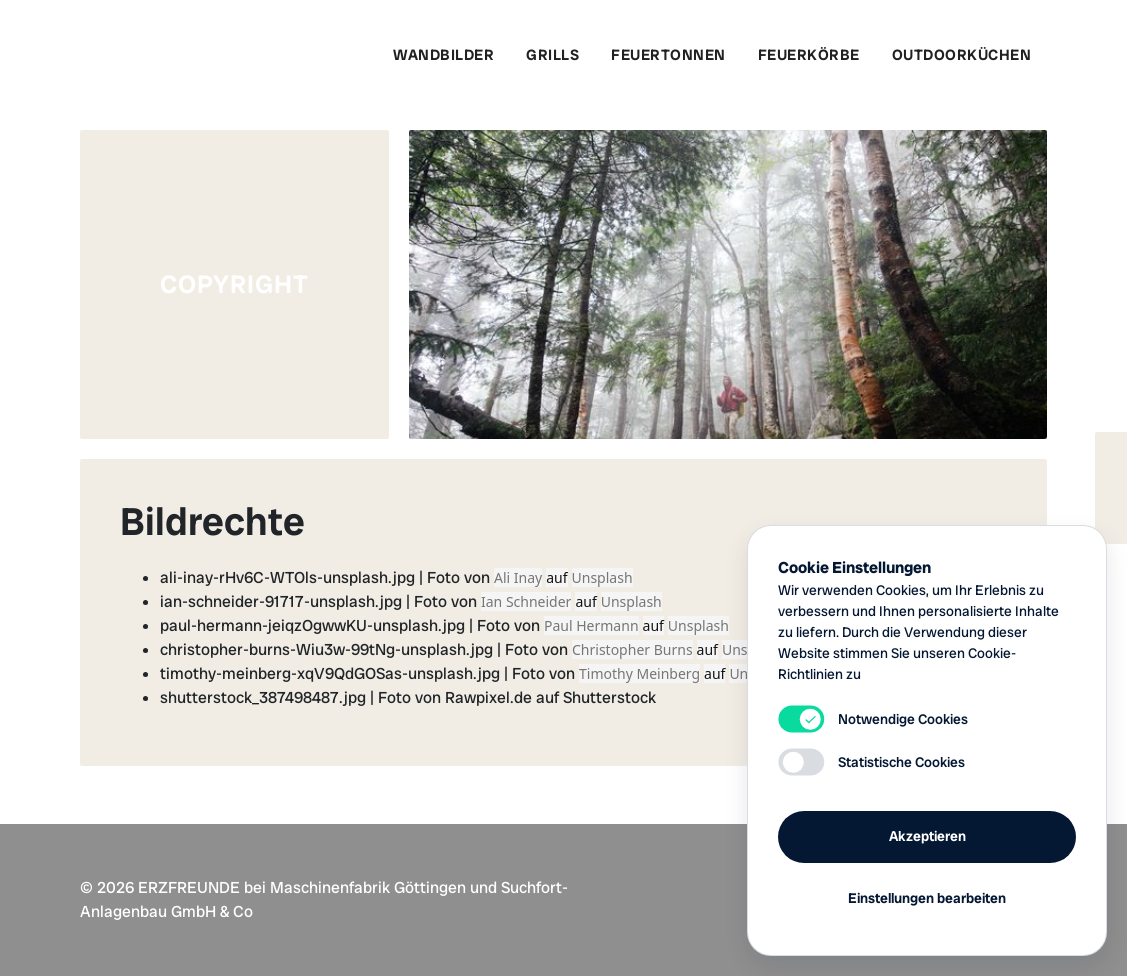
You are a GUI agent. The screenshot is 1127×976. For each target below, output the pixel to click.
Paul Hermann (591, 625)
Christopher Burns (632, 649)
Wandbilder (443, 55)
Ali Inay (518, 577)
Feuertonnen (668, 55)
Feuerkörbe (809, 55)
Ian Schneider (526, 601)
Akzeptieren (927, 836)
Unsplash (602, 577)
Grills (552, 55)
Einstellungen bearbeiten (927, 898)
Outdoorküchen (962, 55)
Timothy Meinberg (639, 673)
